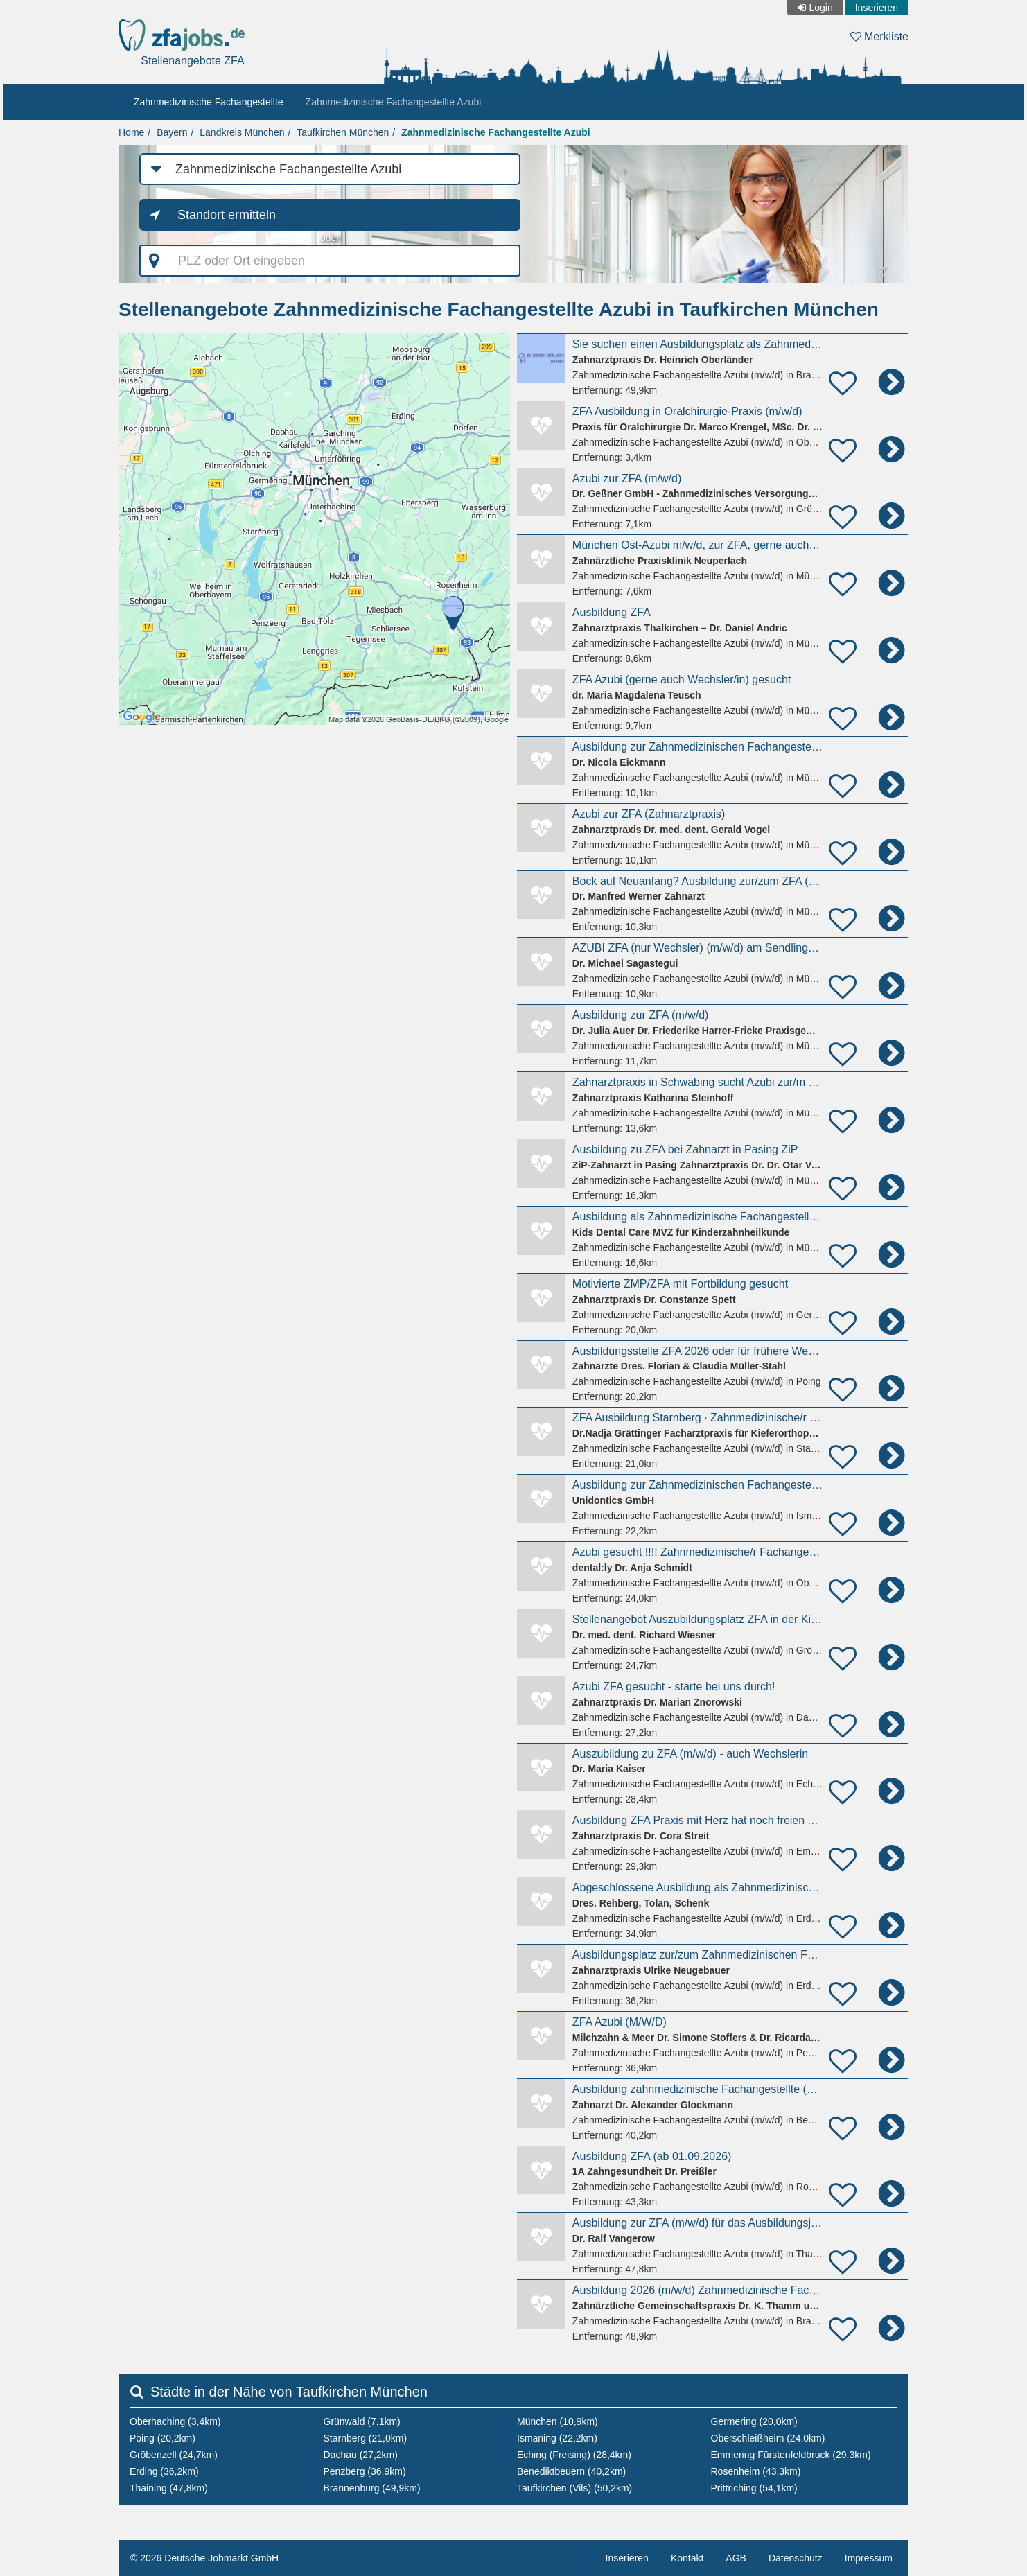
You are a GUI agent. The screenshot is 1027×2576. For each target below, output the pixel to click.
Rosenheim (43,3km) (756, 2471)
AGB (736, 2558)
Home (131, 132)
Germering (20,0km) (754, 2421)
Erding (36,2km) (164, 2471)
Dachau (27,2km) (361, 2454)
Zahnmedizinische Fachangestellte (208, 101)
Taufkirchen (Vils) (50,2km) (574, 2488)
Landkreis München (242, 132)
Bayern (172, 132)
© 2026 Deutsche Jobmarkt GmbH (204, 2558)
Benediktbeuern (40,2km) (571, 2471)
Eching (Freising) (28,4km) (574, 2454)
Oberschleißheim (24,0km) (768, 2438)
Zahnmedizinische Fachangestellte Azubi (394, 101)
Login (820, 7)
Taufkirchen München (343, 132)
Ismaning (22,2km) (557, 2438)
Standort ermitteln (226, 215)
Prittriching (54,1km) (754, 2488)
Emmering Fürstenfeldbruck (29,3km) (791, 2454)
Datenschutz (796, 2558)
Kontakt (687, 2558)
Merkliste (879, 36)
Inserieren (876, 7)
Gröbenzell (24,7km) (174, 2454)
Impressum (869, 2558)
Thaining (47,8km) (169, 2488)
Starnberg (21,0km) (365, 2438)
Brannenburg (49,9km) (372, 2488)
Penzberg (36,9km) (365, 2471)
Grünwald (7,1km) (362, 2421)
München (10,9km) (557, 2421)
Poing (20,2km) (162, 2438)
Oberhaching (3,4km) (175, 2421)
